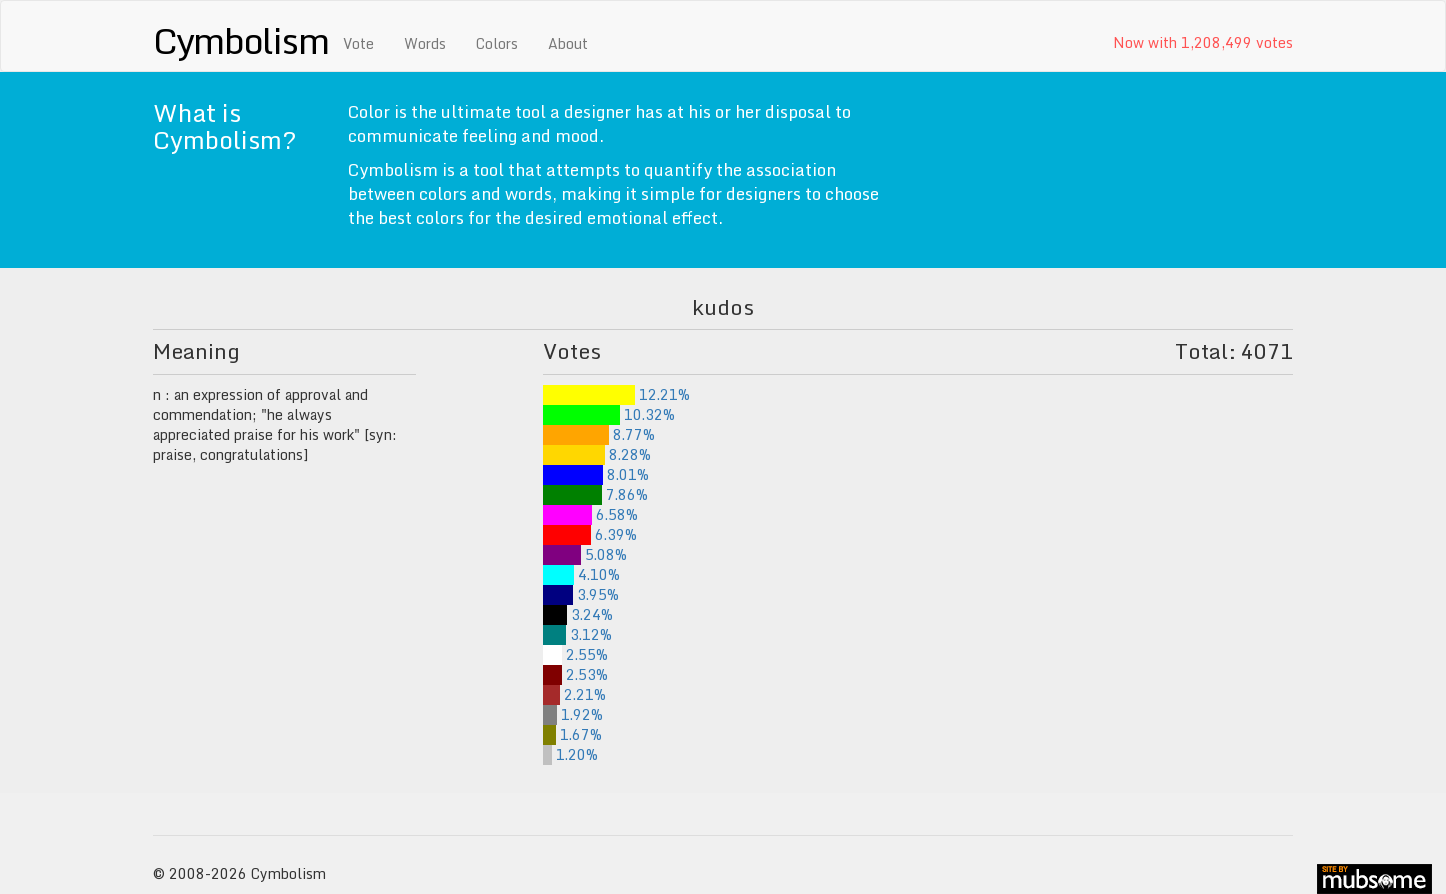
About (568, 43)
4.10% (581, 574)
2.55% (575, 654)
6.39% (590, 534)
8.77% (599, 434)
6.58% (590, 514)
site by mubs (1374, 879)
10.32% (609, 414)
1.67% (572, 734)
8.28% (597, 454)
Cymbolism (240, 40)
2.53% (575, 674)
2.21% (574, 694)
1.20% (570, 754)
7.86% (595, 494)
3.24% (578, 614)
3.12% (577, 634)
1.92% (573, 714)
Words (425, 43)
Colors (497, 43)
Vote (358, 43)
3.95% (581, 594)
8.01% (596, 474)
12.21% (616, 394)
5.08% (585, 554)
